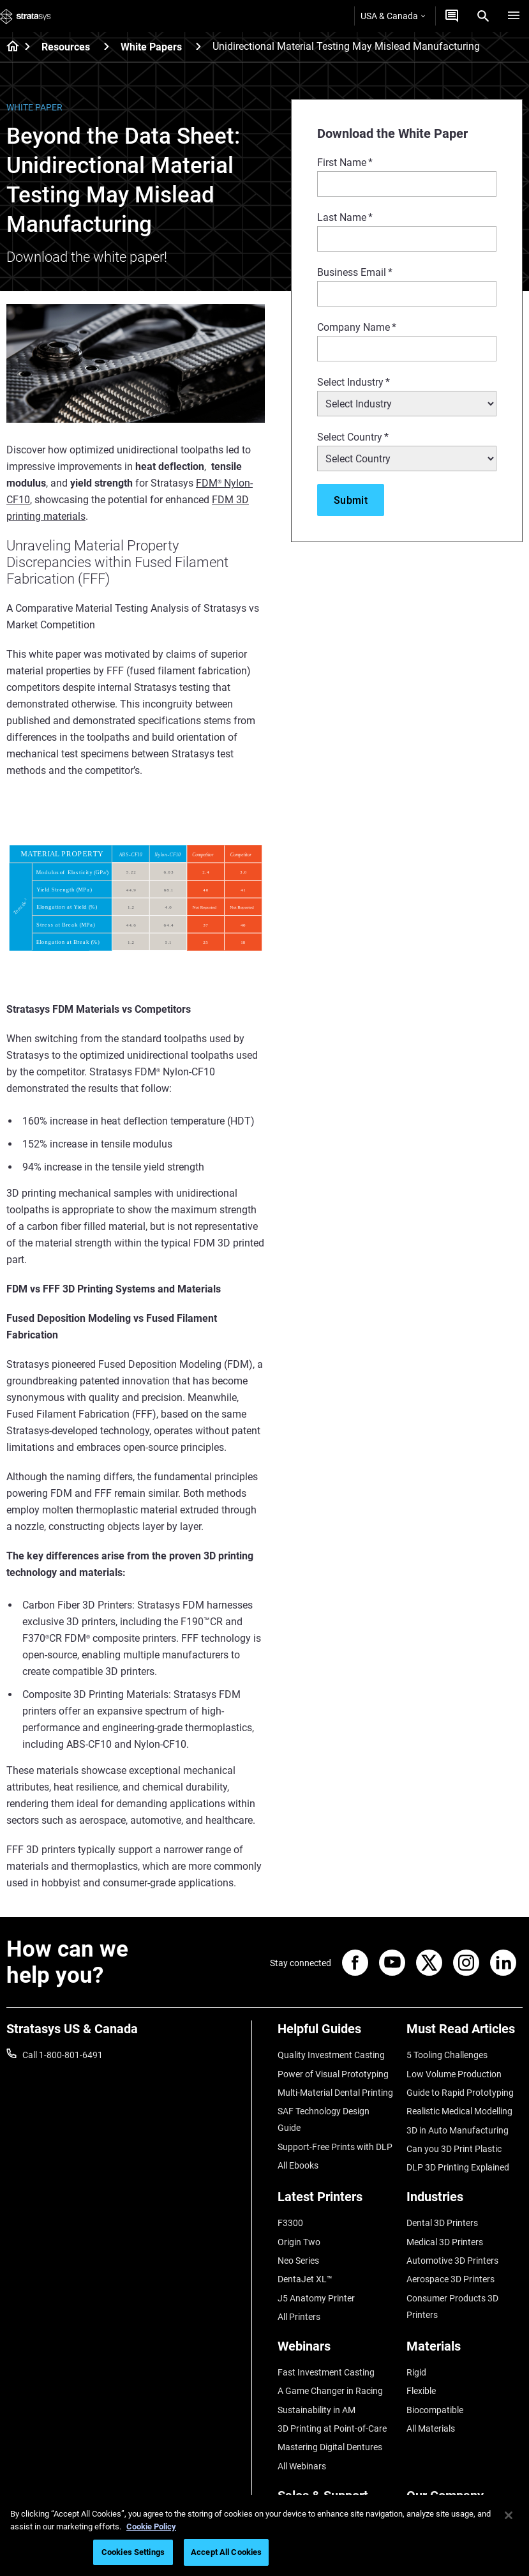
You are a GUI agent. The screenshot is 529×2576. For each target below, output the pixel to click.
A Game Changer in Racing (330, 2391)
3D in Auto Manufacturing (457, 2130)
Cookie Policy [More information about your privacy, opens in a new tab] (151, 2526)
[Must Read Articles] (464, 2033)
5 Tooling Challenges (447, 2055)
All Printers (299, 2317)
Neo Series (298, 2260)
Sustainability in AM (316, 2410)
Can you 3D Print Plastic (454, 2149)
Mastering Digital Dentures (330, 2447)
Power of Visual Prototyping (333, 2074)
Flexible (421, 2391)
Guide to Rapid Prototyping (460, 2092)
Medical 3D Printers (444, 2242)
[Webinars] (336, 2351)
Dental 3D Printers (442, 2223)
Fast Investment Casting (326, 2372)
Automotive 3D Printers (452, 2260)
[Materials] (464, 2351)
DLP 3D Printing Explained (457, 2167)
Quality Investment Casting (331, 2055)
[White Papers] (198, 46)
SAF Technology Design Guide (323, 2119)
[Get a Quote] (452, 16)
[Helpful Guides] (336, 2033)
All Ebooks (298, 2165)
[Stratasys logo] (25, 16)
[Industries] (464, 2201)
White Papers (151, 47)
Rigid (416, 2372)
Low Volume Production (454, 2074)
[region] (264, 2535)
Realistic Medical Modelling (459, 2111)
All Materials (430, 2428)
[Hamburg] (513, 16)
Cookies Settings (133, 2552)
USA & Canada (393, 16)
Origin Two (299, 2242)
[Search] (483, 16)
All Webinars (302, 2466)
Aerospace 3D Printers (450, 2279)
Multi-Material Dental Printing (335, 2092)
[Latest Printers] (336, 2201)
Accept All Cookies (226, 2552)
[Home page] (8, 47)
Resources (65, 47)
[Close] (509, 2515)
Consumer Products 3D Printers (452, 2306)
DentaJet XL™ (305, 2279)
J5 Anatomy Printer (316, 2298)
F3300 (290, 2223)
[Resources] (107, 46)
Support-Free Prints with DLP (335, 2147)
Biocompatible (434, 2410)
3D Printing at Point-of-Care (332, 2428)
